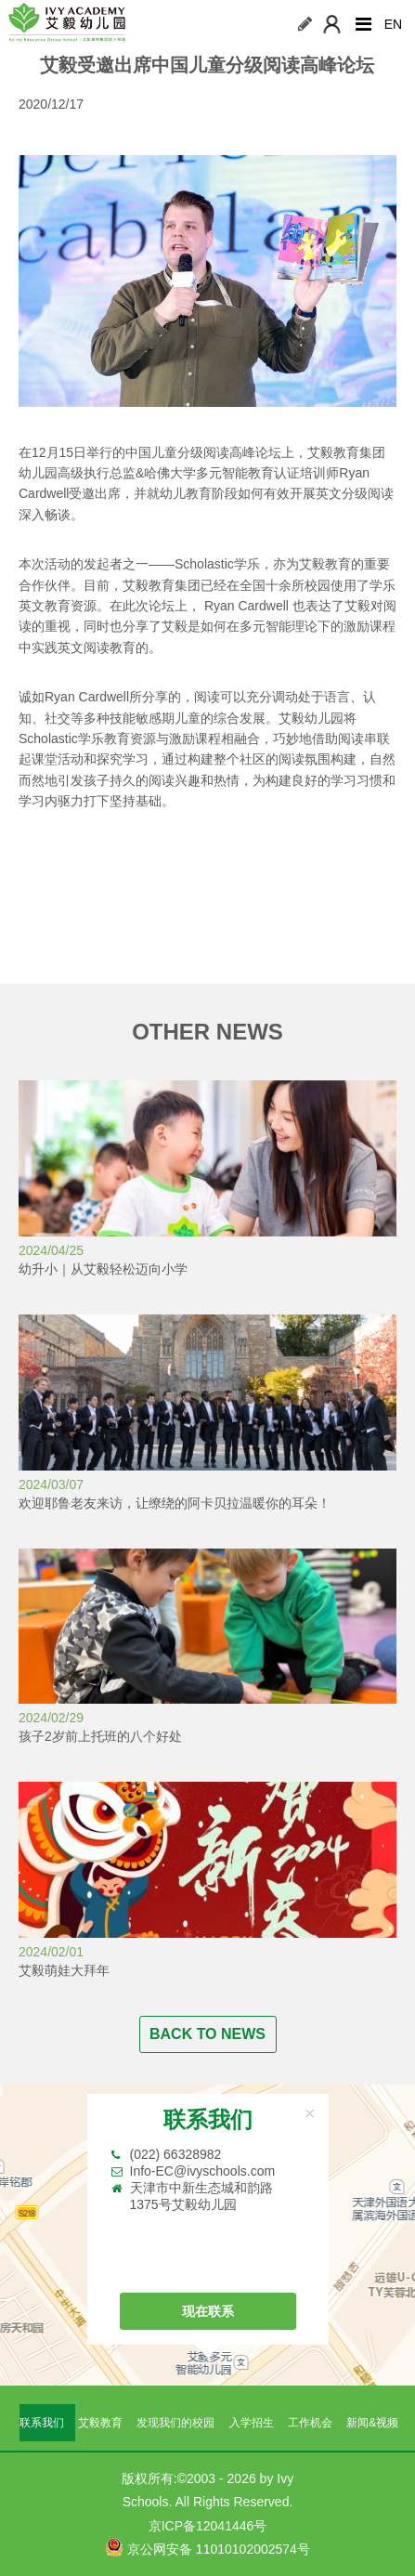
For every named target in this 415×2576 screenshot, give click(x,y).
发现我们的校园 (175, 2422)
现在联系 (208, 2311)
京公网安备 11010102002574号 (207, 2547)
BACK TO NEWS (207, 2034)
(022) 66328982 (176, 2154)
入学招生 (251, 2422)
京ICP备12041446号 (208, 2525)
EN (393, 24)
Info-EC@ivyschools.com (203, 2171)
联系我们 (41, 2422)
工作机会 (310, 2422)
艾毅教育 (100, 2422)
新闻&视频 (372, 2422)
